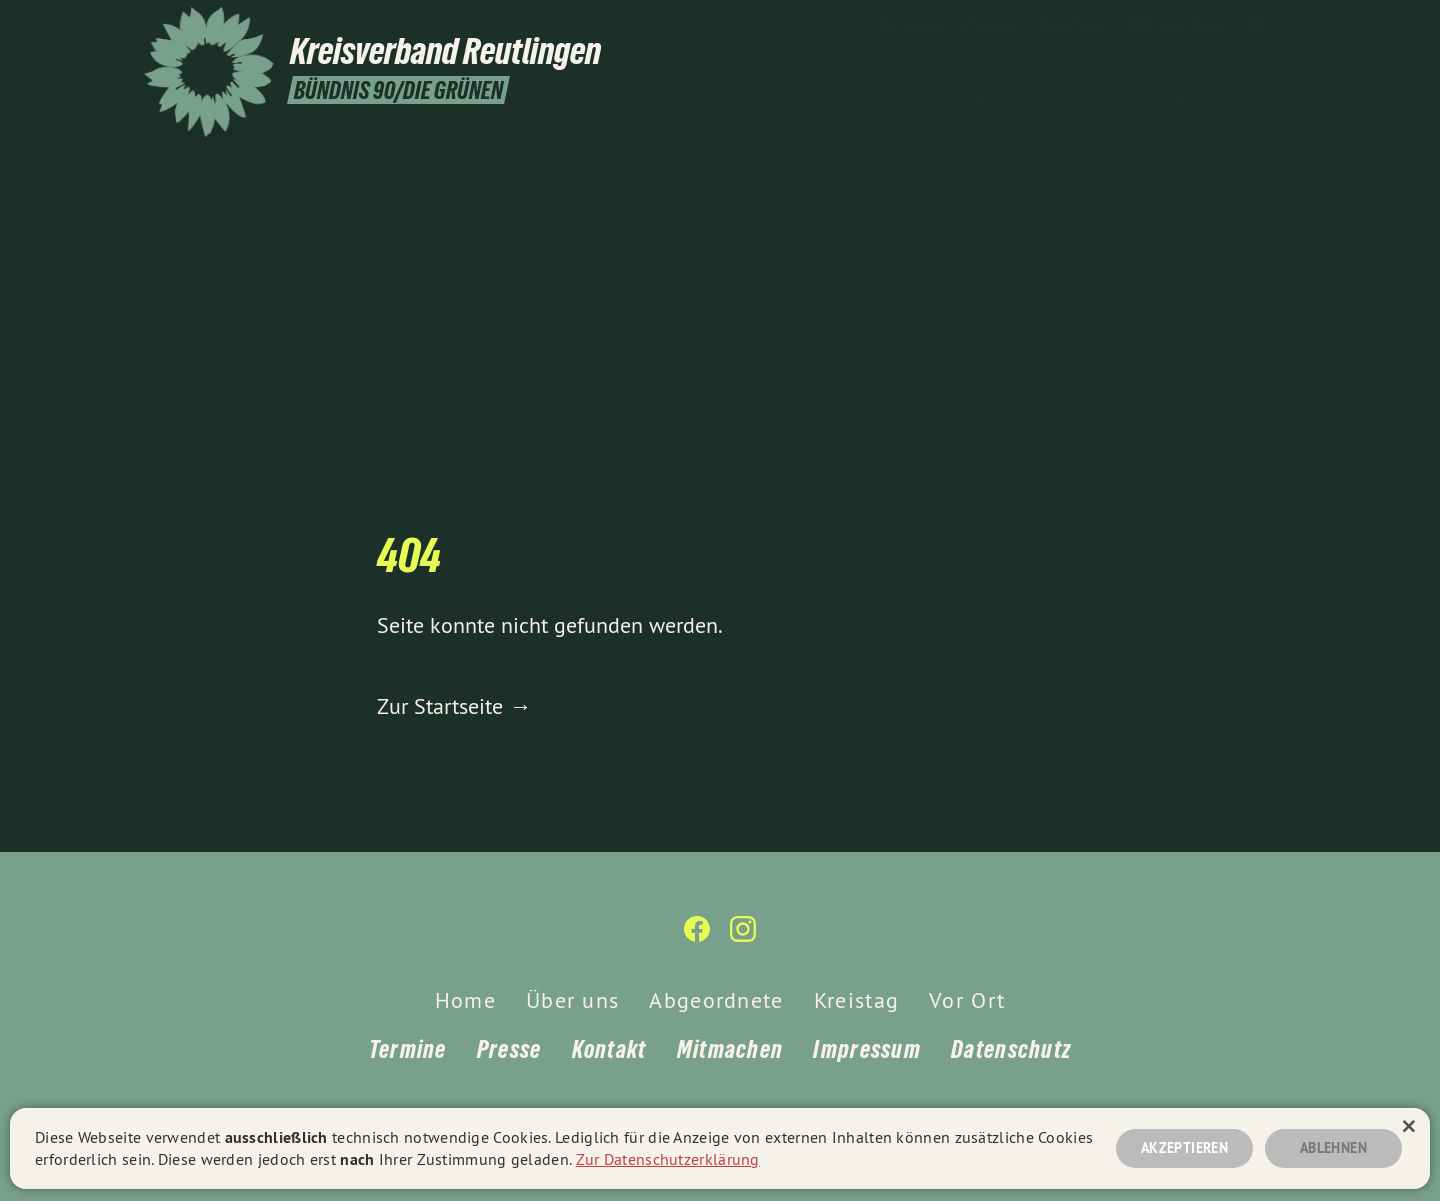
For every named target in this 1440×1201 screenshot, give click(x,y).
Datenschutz (1011, 1049)
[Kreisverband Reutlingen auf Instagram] (1285, 27)
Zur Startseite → (454, 706)
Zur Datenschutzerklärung (668, 1159)
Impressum (867, 1049)
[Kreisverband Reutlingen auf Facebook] (1255, 27)
